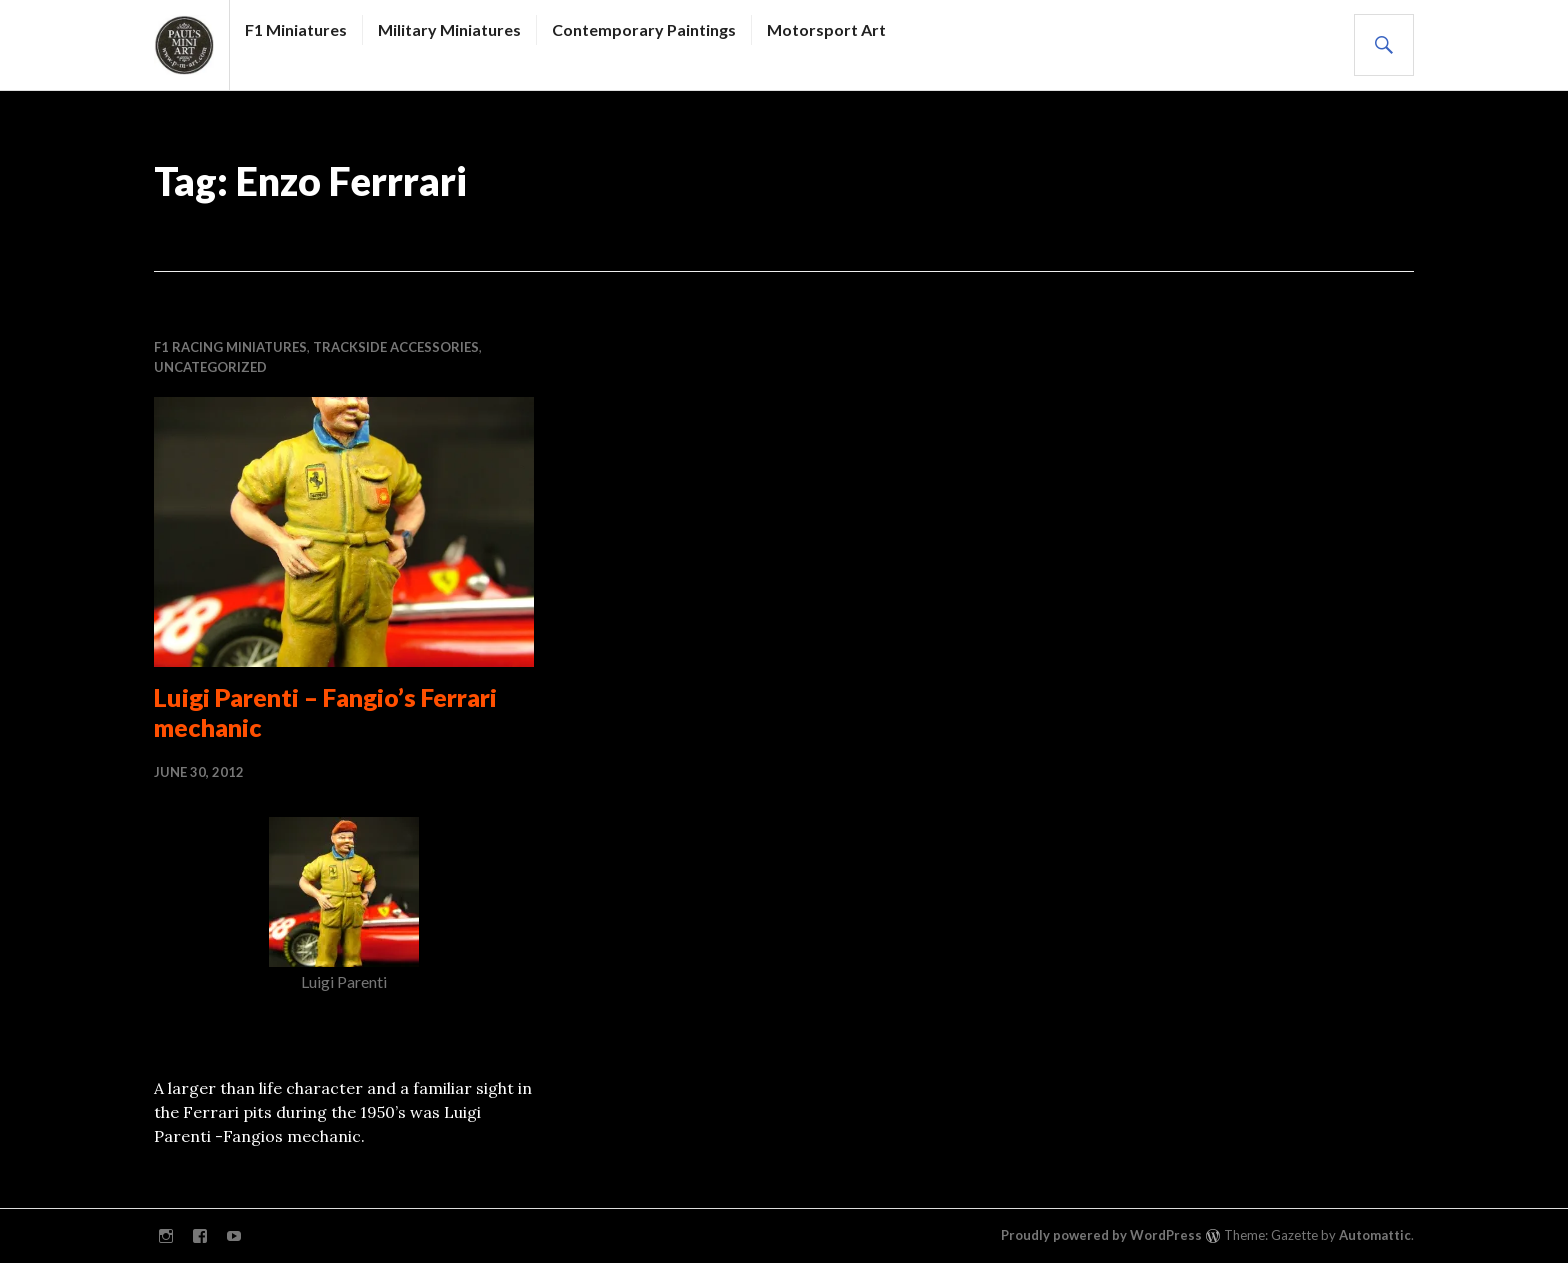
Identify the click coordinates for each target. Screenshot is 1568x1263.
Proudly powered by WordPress (1101, 1235)
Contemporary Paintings (644, 29)
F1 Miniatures (296, 29)
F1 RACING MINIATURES (230, 347)
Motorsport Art (826, 29)
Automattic (1375, 1235)
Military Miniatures (449, 29)
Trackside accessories (396, 347)
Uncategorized (210, 367)
